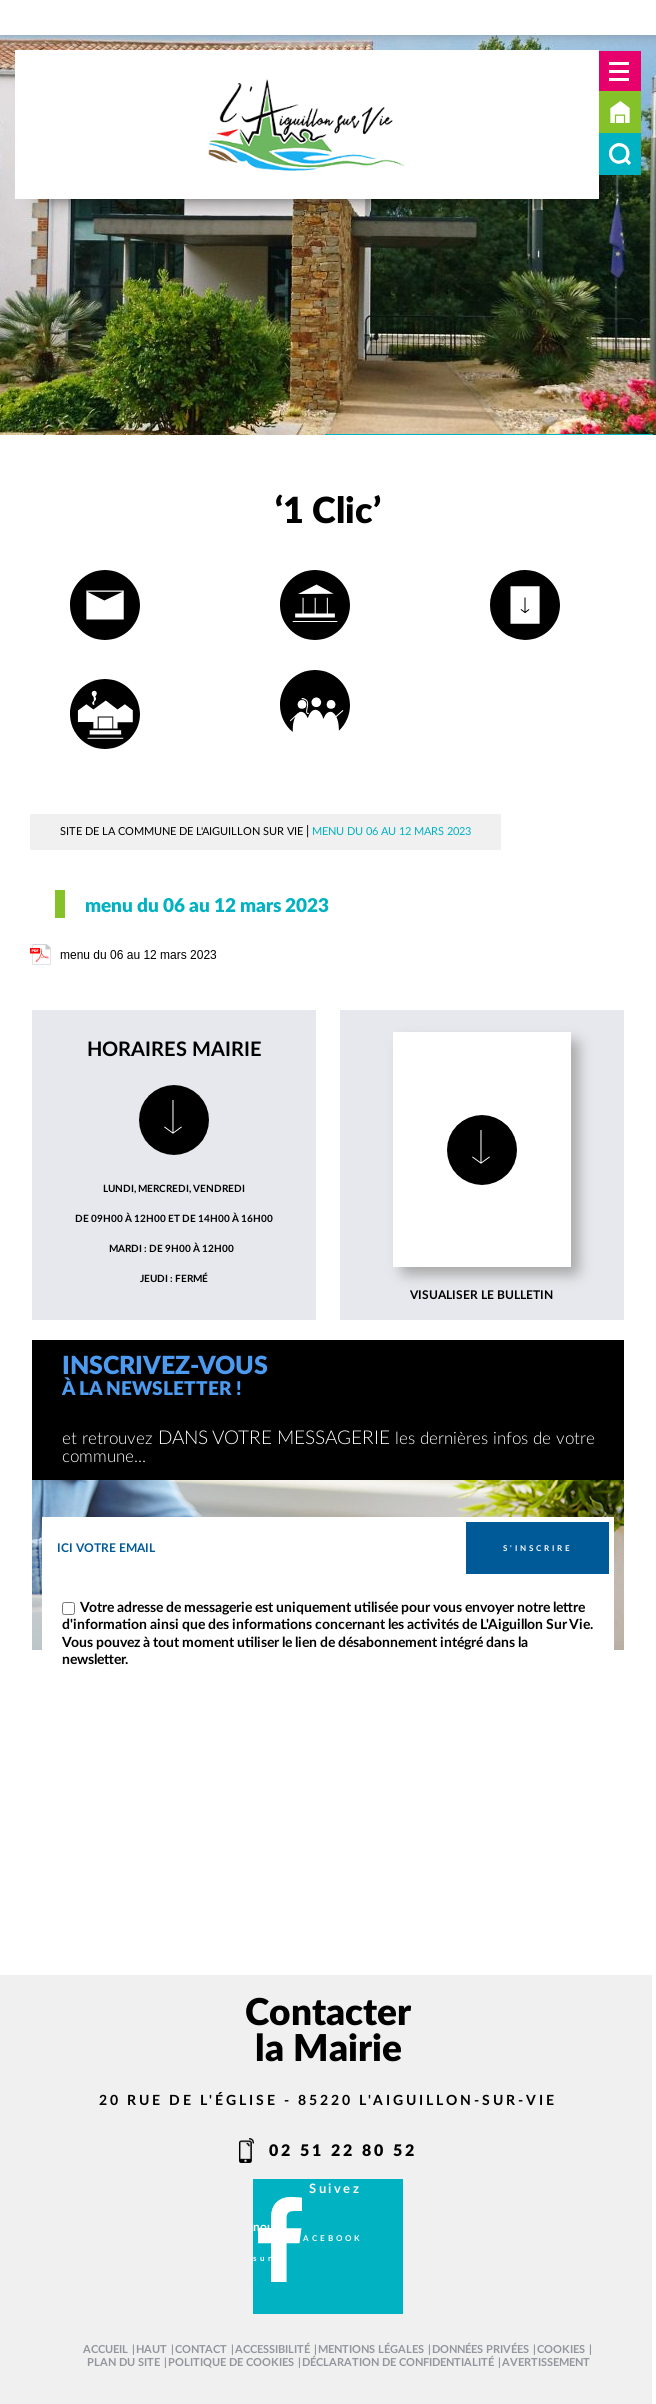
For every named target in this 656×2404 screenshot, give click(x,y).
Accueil (620, 112)
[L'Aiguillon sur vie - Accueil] (307, 124)
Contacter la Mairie (328, 2031)
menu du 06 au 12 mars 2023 (138, 955)
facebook (328, 2238)
